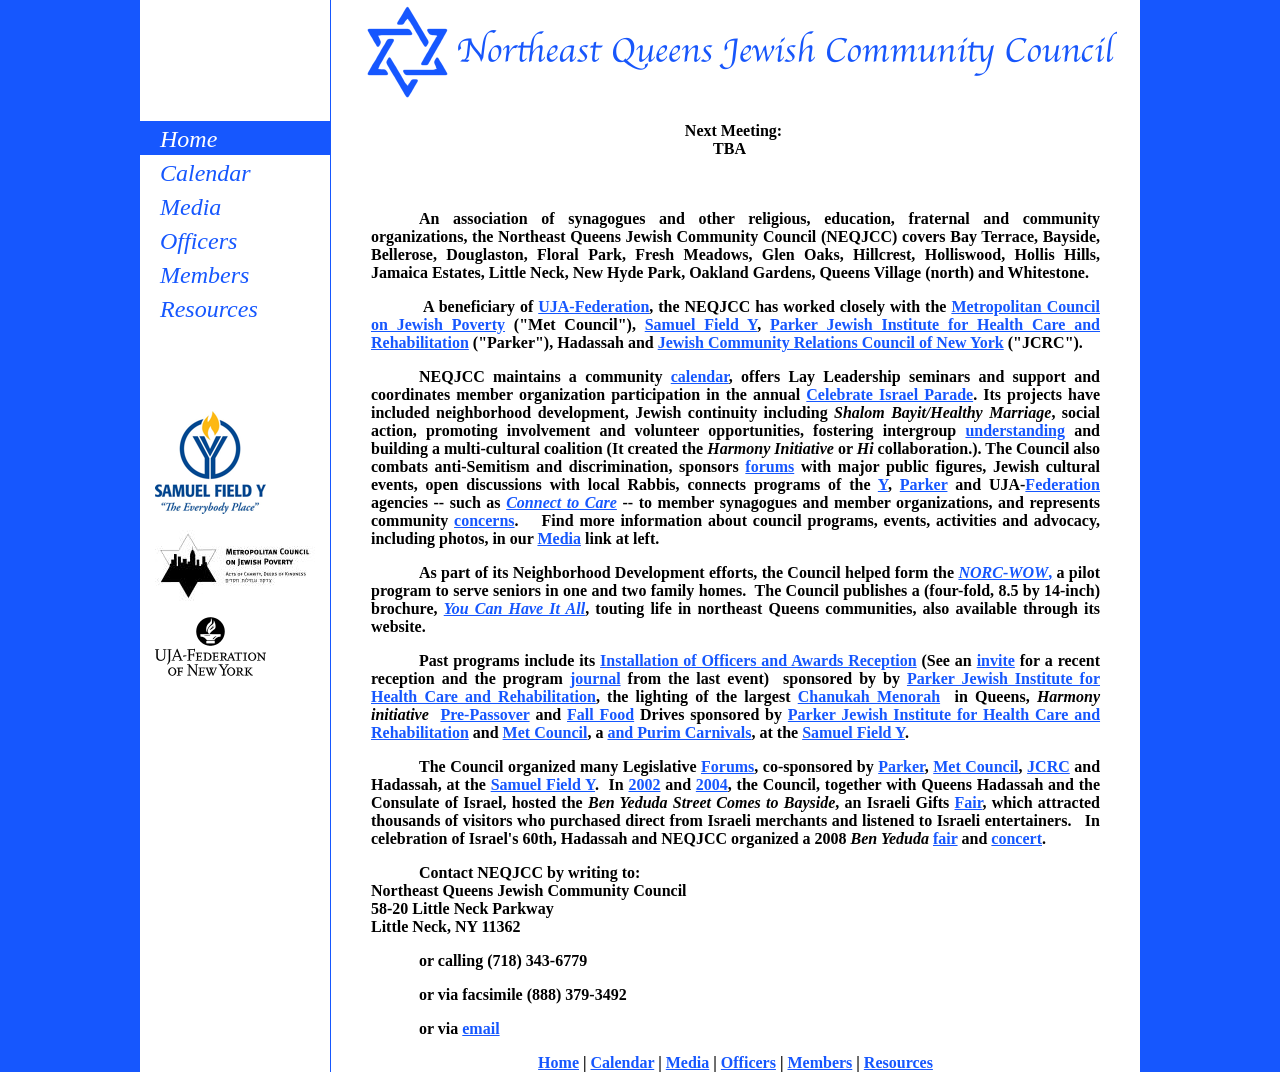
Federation (1062, 484)
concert (1016, 838)
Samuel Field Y (701, 324)
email (480, 1028)
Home (188, 139)
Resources (209, 309)
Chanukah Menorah (869, 696)
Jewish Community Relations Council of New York (831, 342)
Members (204, 275)
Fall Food (600, 714)
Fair (969, 802)
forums (769, 466)
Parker (924, 484)
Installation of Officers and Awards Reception (758, 660)
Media (190, 207)
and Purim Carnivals (679, 732)
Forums (727, 766)
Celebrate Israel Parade (889, 394)
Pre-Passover (484, 714)
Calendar (205, 173)
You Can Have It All (514, 608)
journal (595, 678)
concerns (484, 520)
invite (996, 660)
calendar (700, 376)
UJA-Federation (593, 306)
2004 (712, 784)
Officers (198, 241)
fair (945, 838)
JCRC (1048, 766)
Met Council (545, 732)
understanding (1015, 430)
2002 (645, 784)
